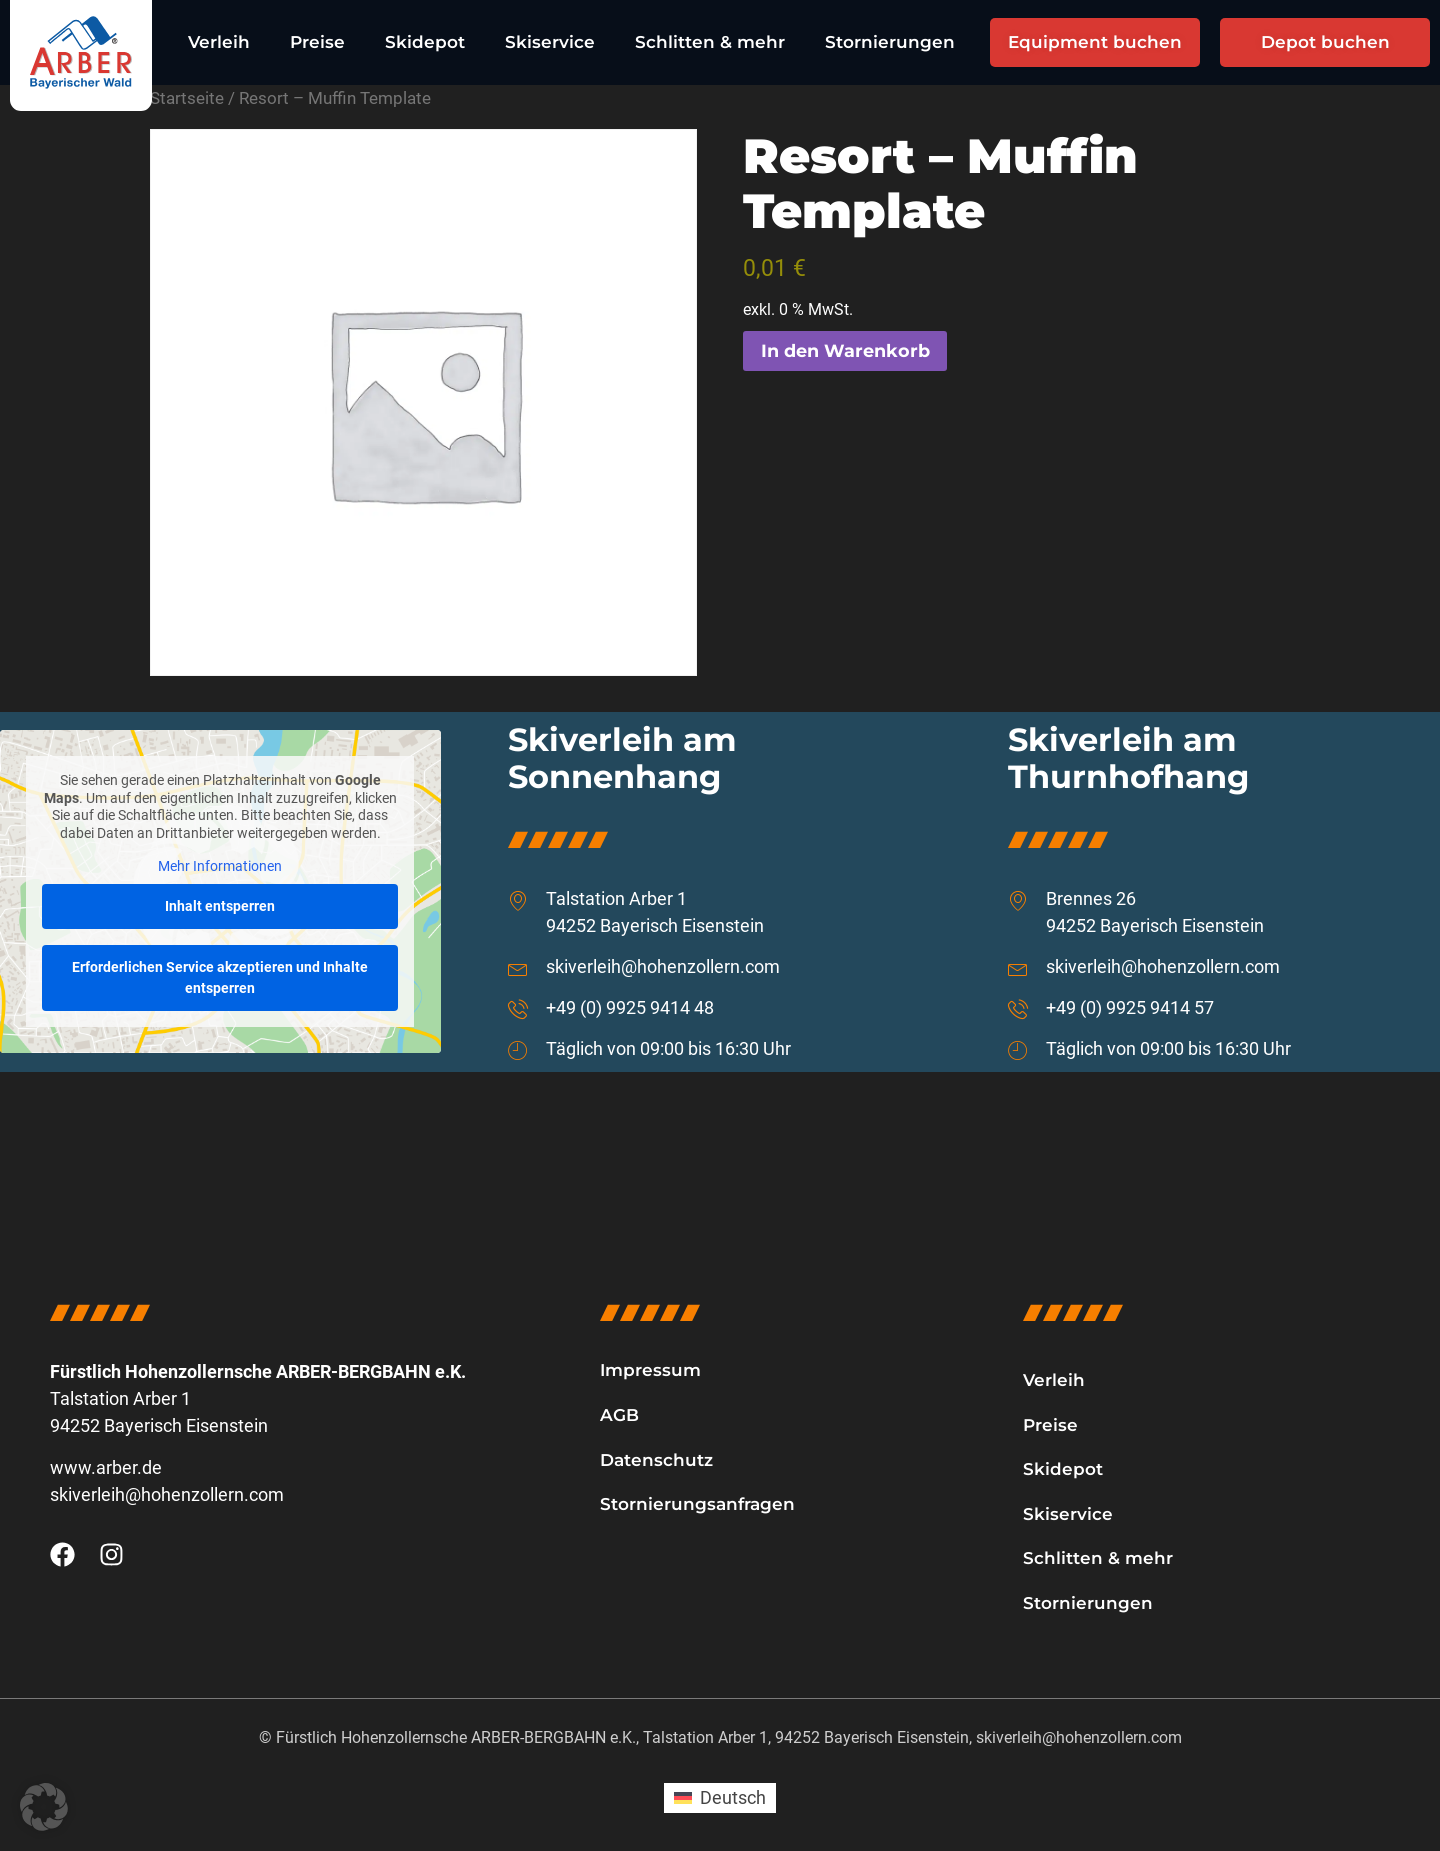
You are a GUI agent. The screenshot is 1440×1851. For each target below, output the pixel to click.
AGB (619, 1415)
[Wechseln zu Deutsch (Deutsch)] (719, 1798)
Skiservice (550, 42)
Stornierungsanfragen (697, 1504)
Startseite (187, 98)
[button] (44, 1807)
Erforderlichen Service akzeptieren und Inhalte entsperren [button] (220, 977)
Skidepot (425, 42)
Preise (317, 42)
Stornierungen (890, 42)
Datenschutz (656, 1460)
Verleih (219, 42)
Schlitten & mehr (710, 42)
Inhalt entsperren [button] (220, 906)
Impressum (650, 1370)
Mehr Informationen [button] (220, 867)
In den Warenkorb (845, 351)
